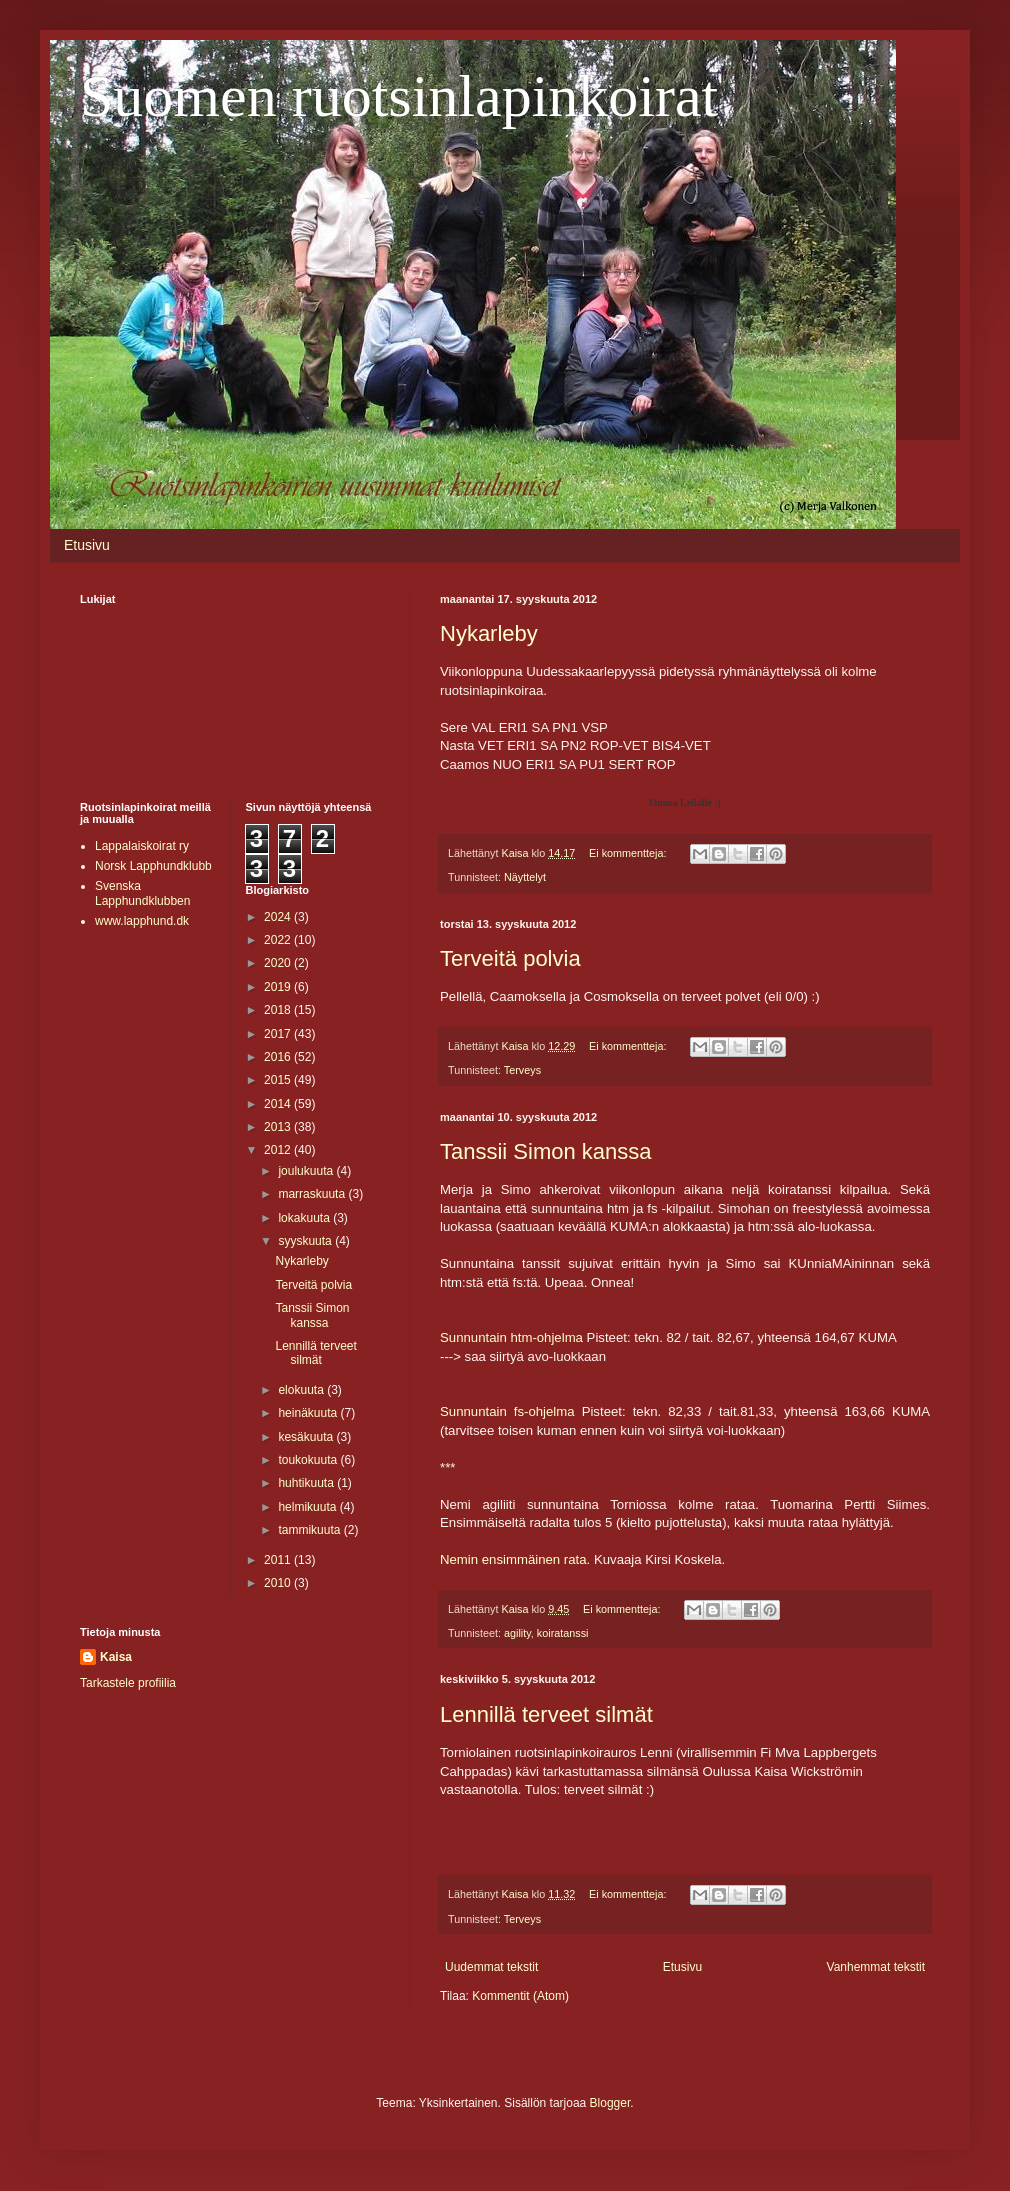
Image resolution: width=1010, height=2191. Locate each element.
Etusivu (87, 545)
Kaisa (116, 1657)
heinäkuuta (309, 1413)
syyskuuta (306, 1241)
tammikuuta (310, 1530)
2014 (279, 1104)
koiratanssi (563, 1633)
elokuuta (302, 1390)
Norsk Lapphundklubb (153, 866)
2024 (279, 917)
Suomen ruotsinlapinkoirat (399, 96)
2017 (279, 1034)
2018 (279, 1010)
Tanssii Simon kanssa (546, 1151)
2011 (279, 1560)
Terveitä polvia (510, 958)
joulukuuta (307, 1171)
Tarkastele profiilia (128, 1683)
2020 (279, 963)
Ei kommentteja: (629, 853)
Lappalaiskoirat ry (142, 846)
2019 (279, 987)
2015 (279, 1080)
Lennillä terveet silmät (546, 1714)
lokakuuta (305, 1218)
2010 (279, 1583)
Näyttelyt (525, 877)
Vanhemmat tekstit (876, 1967)
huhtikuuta (307, 1483)
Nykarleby (489, 633)
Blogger (610, 2103)
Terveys (522, 1070)
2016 (279, 1057)
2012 (279, 1150)
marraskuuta (313, 1194)
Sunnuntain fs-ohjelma (507, 1411)
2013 (279, 1127)
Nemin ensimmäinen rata (513, 1559)
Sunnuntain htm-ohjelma (511, 1337)
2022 (279, 940)
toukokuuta (309, 1460)
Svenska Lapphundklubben (142, 893)
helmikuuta (308, 1507)
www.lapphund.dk (142, 921)
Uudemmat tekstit (491, 1967)
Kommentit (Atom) (520, 1996)
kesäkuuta (307, 1437)
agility (517, 1633)
